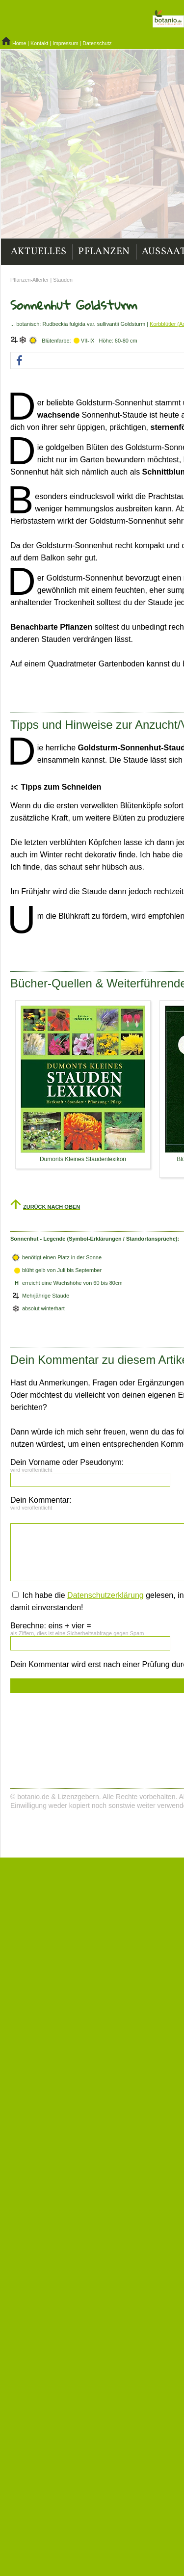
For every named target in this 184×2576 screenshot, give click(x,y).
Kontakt (39, 43)
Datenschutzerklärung (105, 1595)
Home (19, 43)
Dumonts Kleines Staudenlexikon (83, 1159)
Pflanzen (104, 252)
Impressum (66, 43)
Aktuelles (39, 252)
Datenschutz (96, 43)
